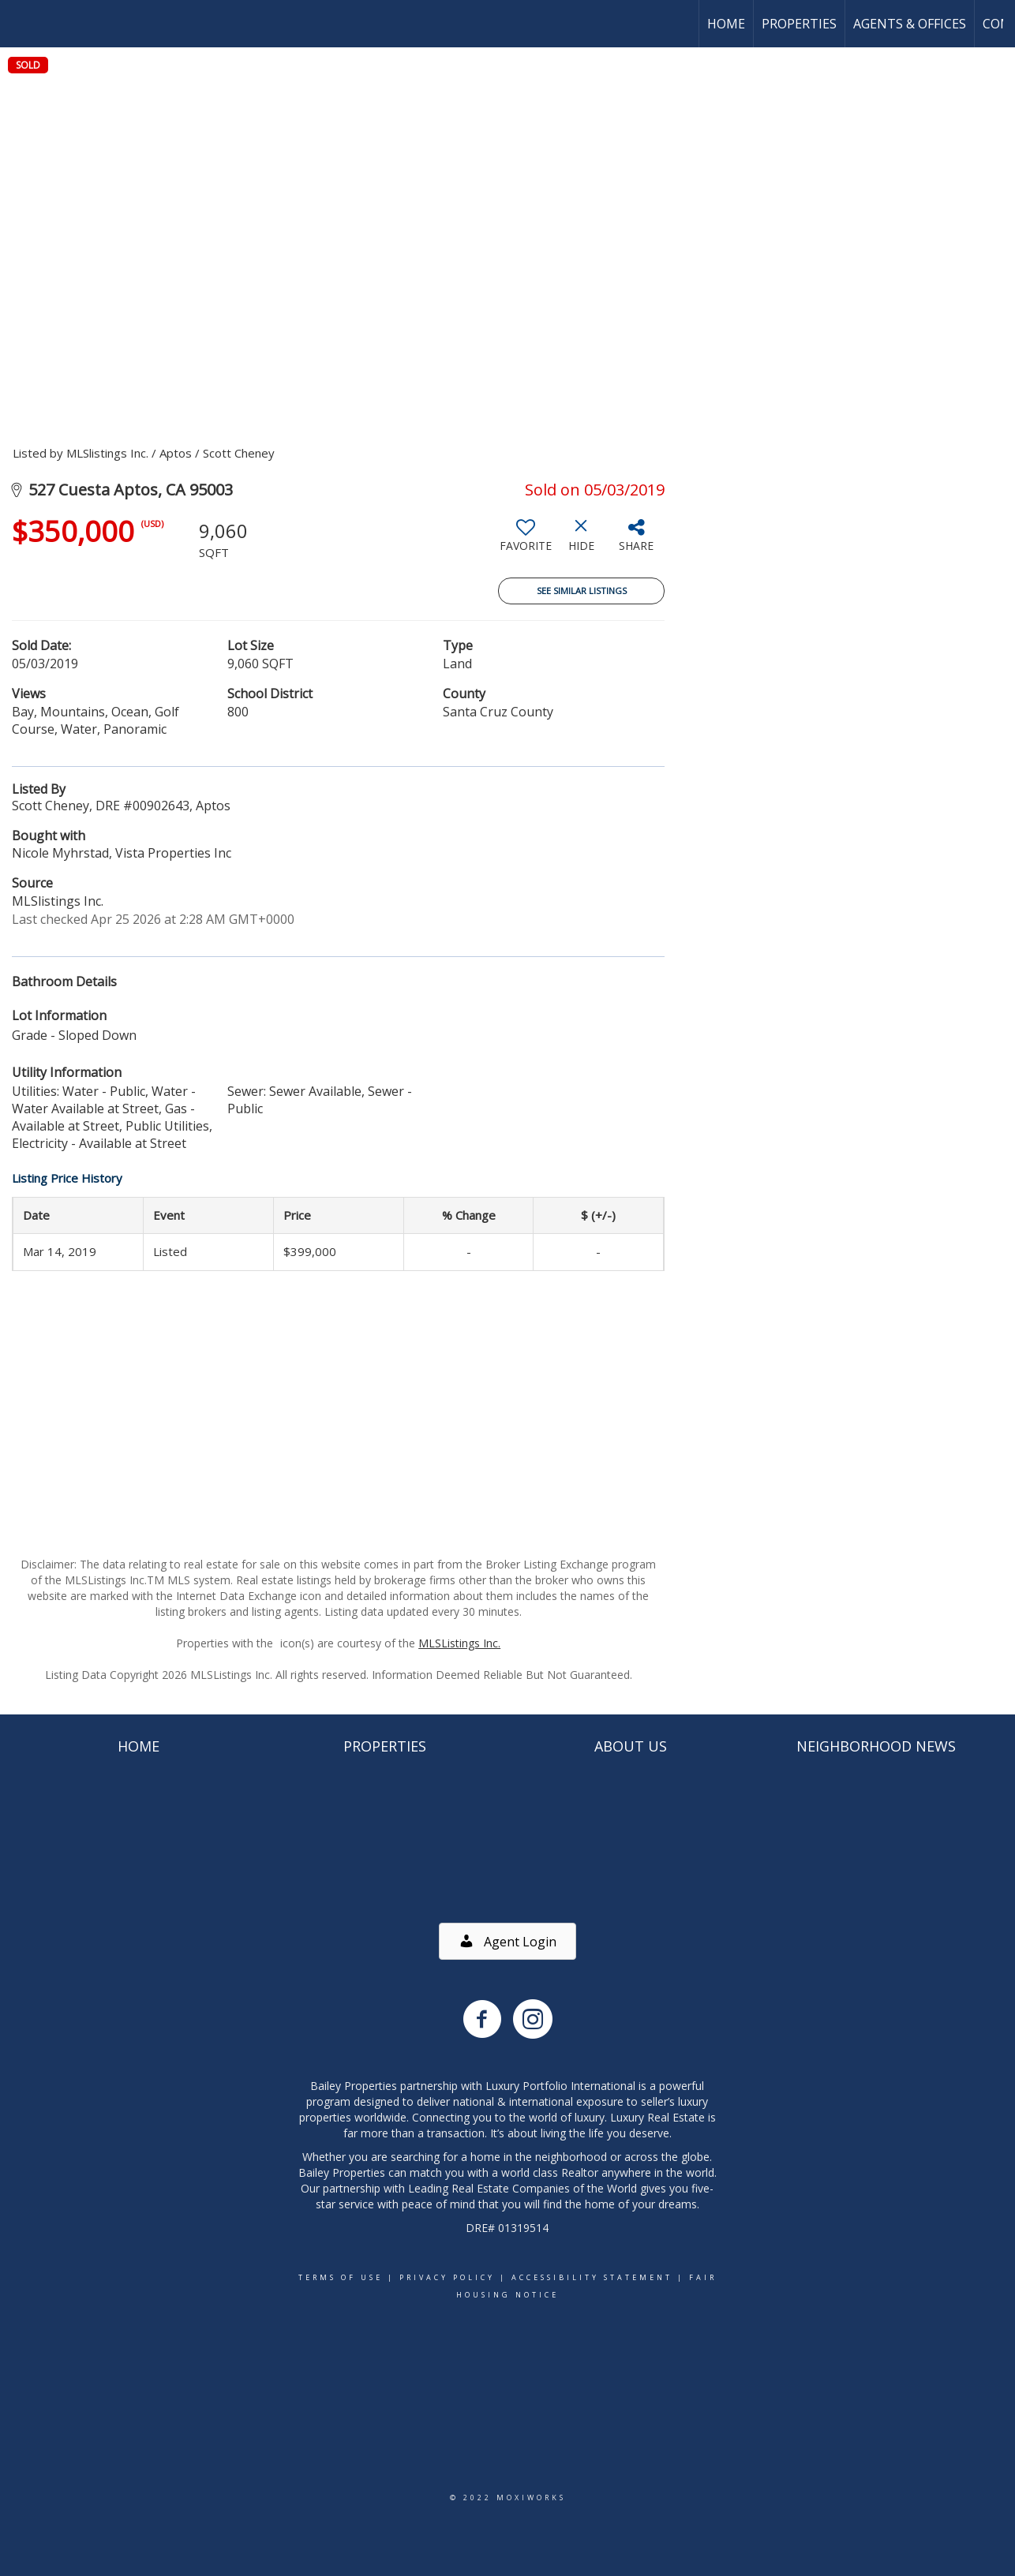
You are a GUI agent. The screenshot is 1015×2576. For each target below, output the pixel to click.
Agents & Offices (909, 23)
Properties (799, 23)
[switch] (525, 541)
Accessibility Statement (591, 2277)
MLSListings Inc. (459, 1643)
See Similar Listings (582, 590)
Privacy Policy (447, 2277)
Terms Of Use (340, 2277)
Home (726, 23)
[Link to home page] (20, 23)
